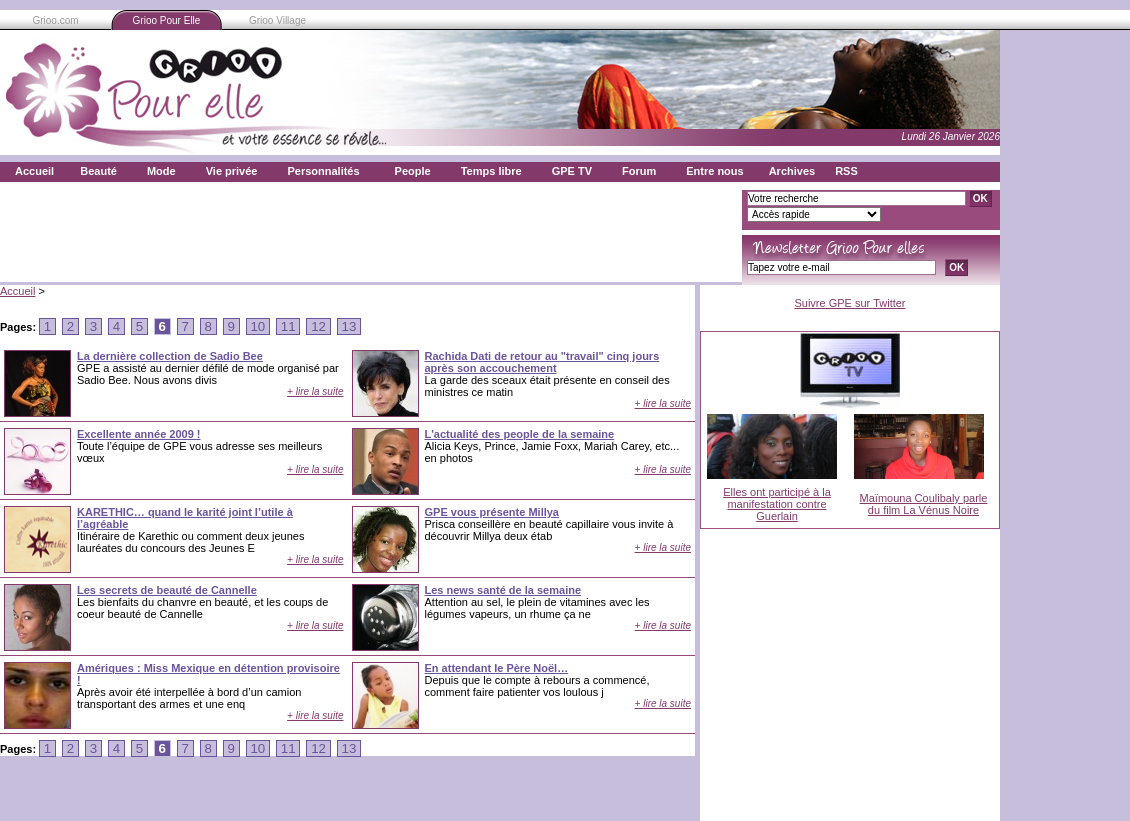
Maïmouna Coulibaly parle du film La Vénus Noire (924, 504)
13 (349, 326)
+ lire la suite (315, 391)
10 (258, 326)
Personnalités (323, 171)
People (413, 171)
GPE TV (572, 171)
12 (318, 326)
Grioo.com (55, 20)
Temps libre (491, 171)
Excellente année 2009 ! (139, 434)
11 (288, 326)
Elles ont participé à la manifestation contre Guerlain (777, 504)
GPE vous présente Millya (492, 512)
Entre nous (714, 171)
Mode (161, 171)
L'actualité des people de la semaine (520, 434)
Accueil (34, 171)
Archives (792, 171)
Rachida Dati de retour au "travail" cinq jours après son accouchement (542, 362)
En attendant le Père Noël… (497, 668)
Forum (639, 171)
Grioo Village (277, 20)
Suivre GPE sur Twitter (849, 303)
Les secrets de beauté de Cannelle (167, 590)
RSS (846, 171)
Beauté (98, 171)
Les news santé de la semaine (503, 590)
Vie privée (232, 171)
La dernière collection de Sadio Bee (170, 356)
